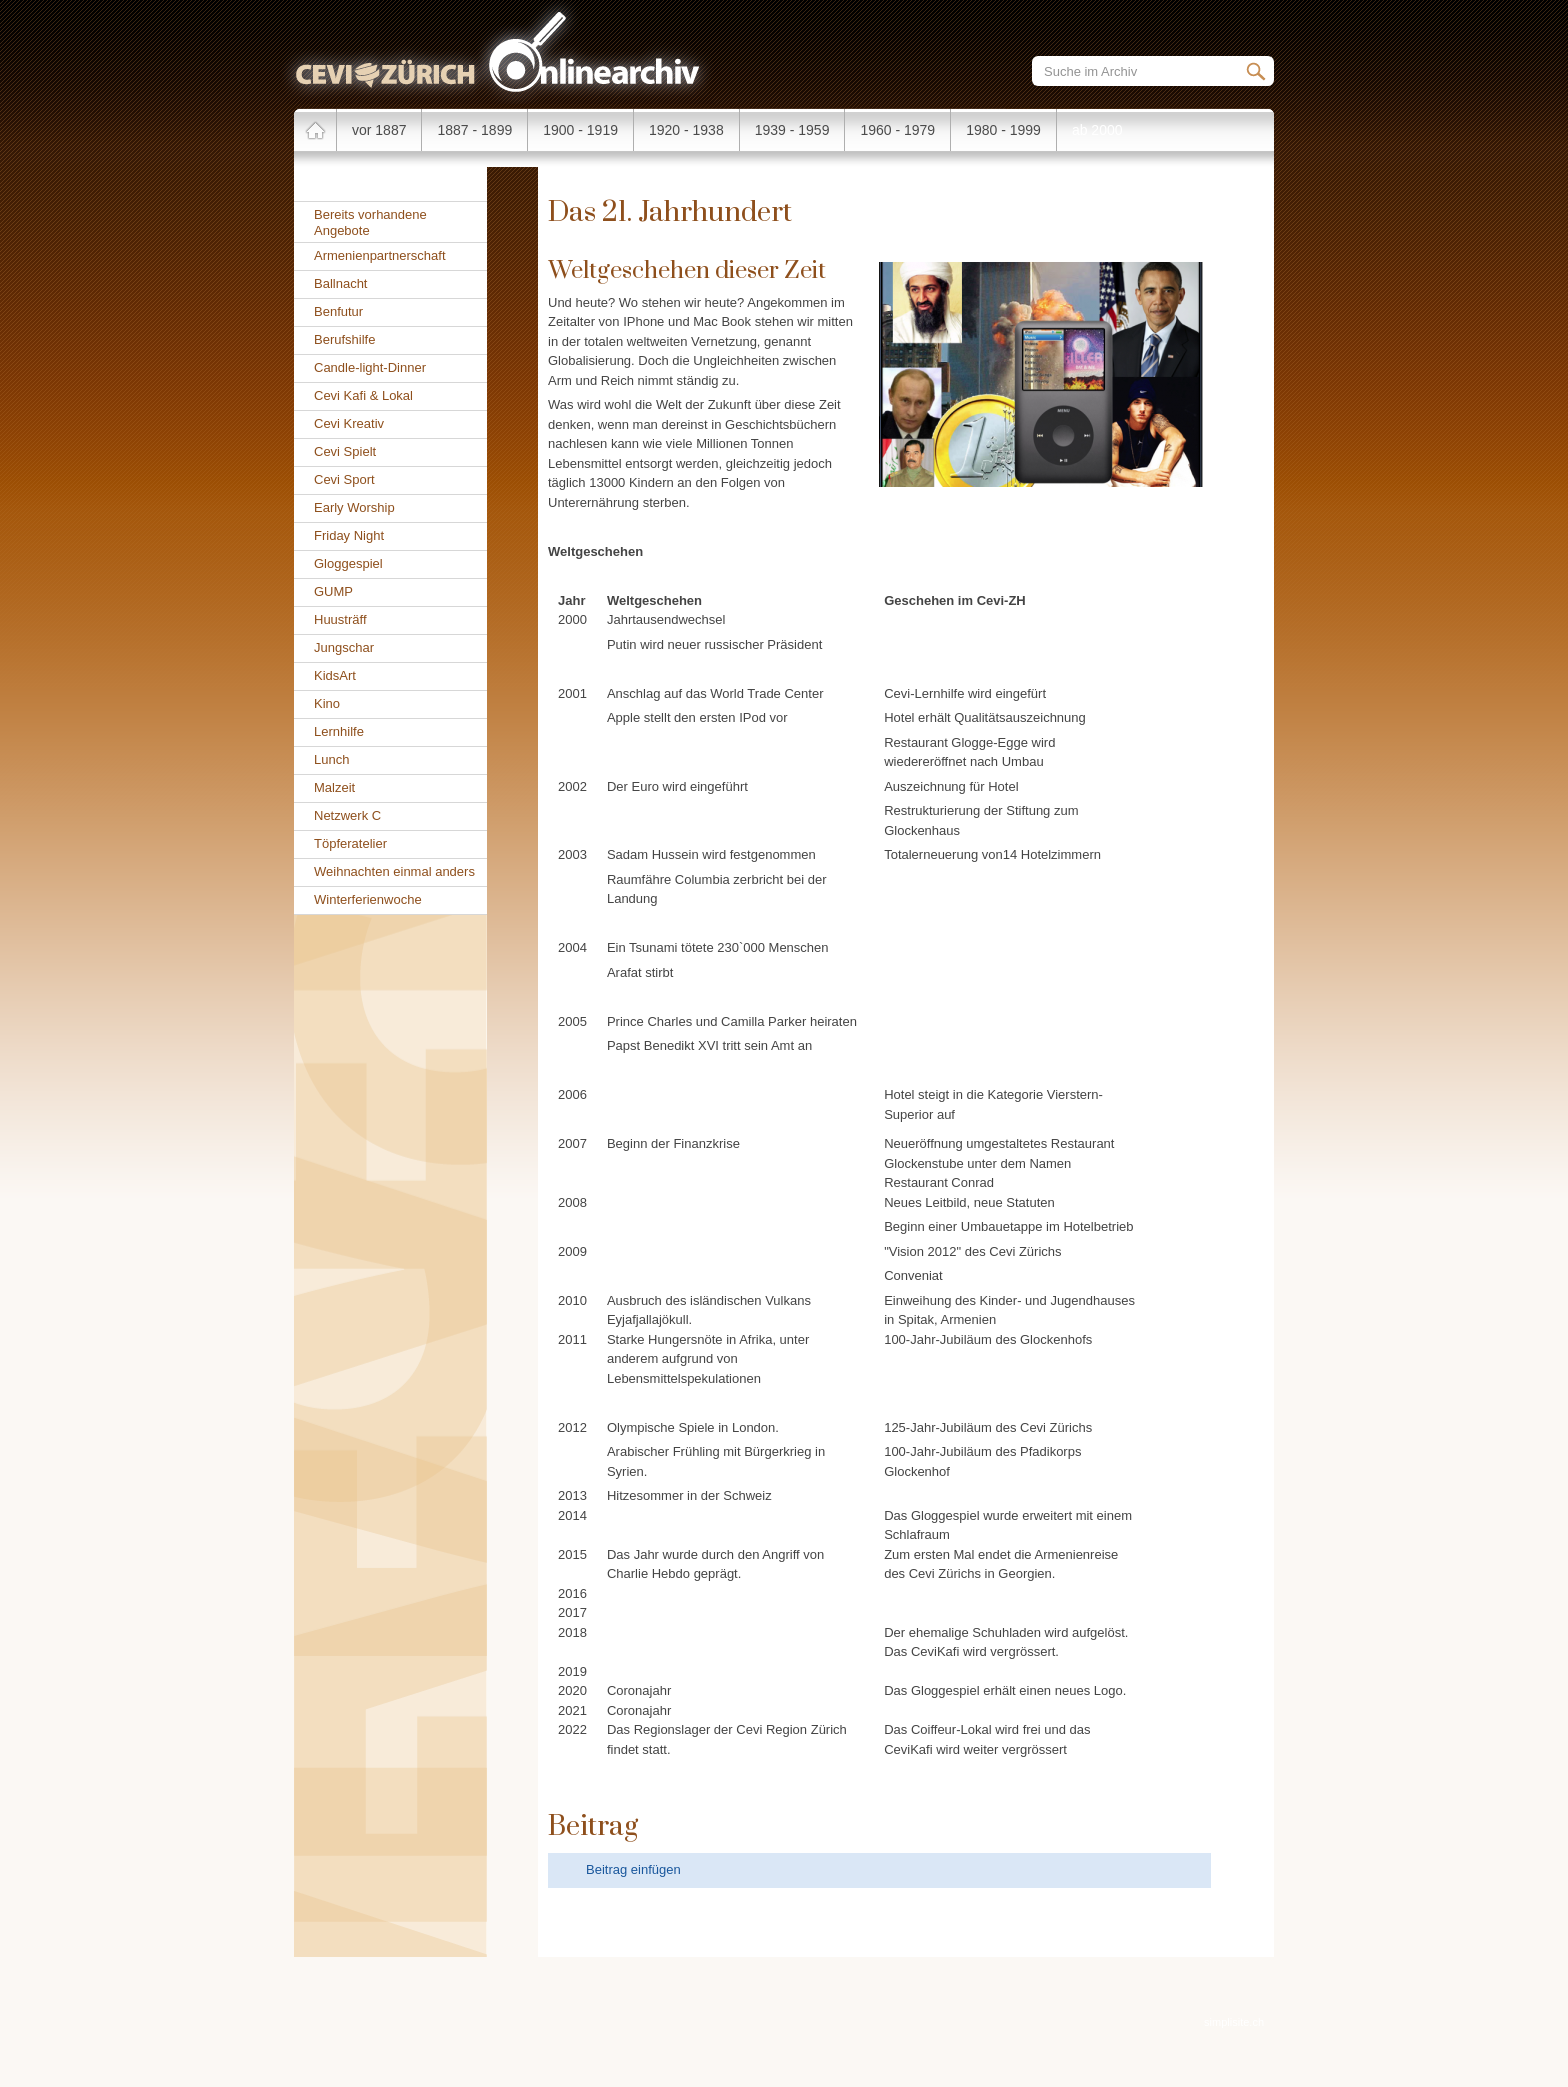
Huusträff (340, 619)
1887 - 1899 (474, 130)
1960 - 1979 (897, 130)
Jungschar (344, 647)
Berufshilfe (344, 339)
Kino (327, 703)
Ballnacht (340, 283)
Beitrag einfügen (633, 1869)
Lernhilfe (339, 731)
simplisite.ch (1234, 2022)
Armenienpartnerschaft (380, 255)
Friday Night (349, 535)
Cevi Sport (344, 479)
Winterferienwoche (368, 899)
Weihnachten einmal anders (394, 871)
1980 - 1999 (1003, 130)
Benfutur (338, 311)
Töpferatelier (350, 843)
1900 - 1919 (580, 130)
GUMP (333, 591)
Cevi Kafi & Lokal (363, 395)
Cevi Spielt (345, 451)
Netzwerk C (347, 815)
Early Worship (354, 507)
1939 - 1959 (792, 130)
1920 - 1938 (686, 130)
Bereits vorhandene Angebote (370, 222)
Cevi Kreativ (349, 423)
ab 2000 (1097, 130)
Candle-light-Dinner (370, 367)
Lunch (331, 759)
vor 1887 (379, 130)
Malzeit (334, 787)
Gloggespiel (348, 563)
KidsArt (335, 675)
